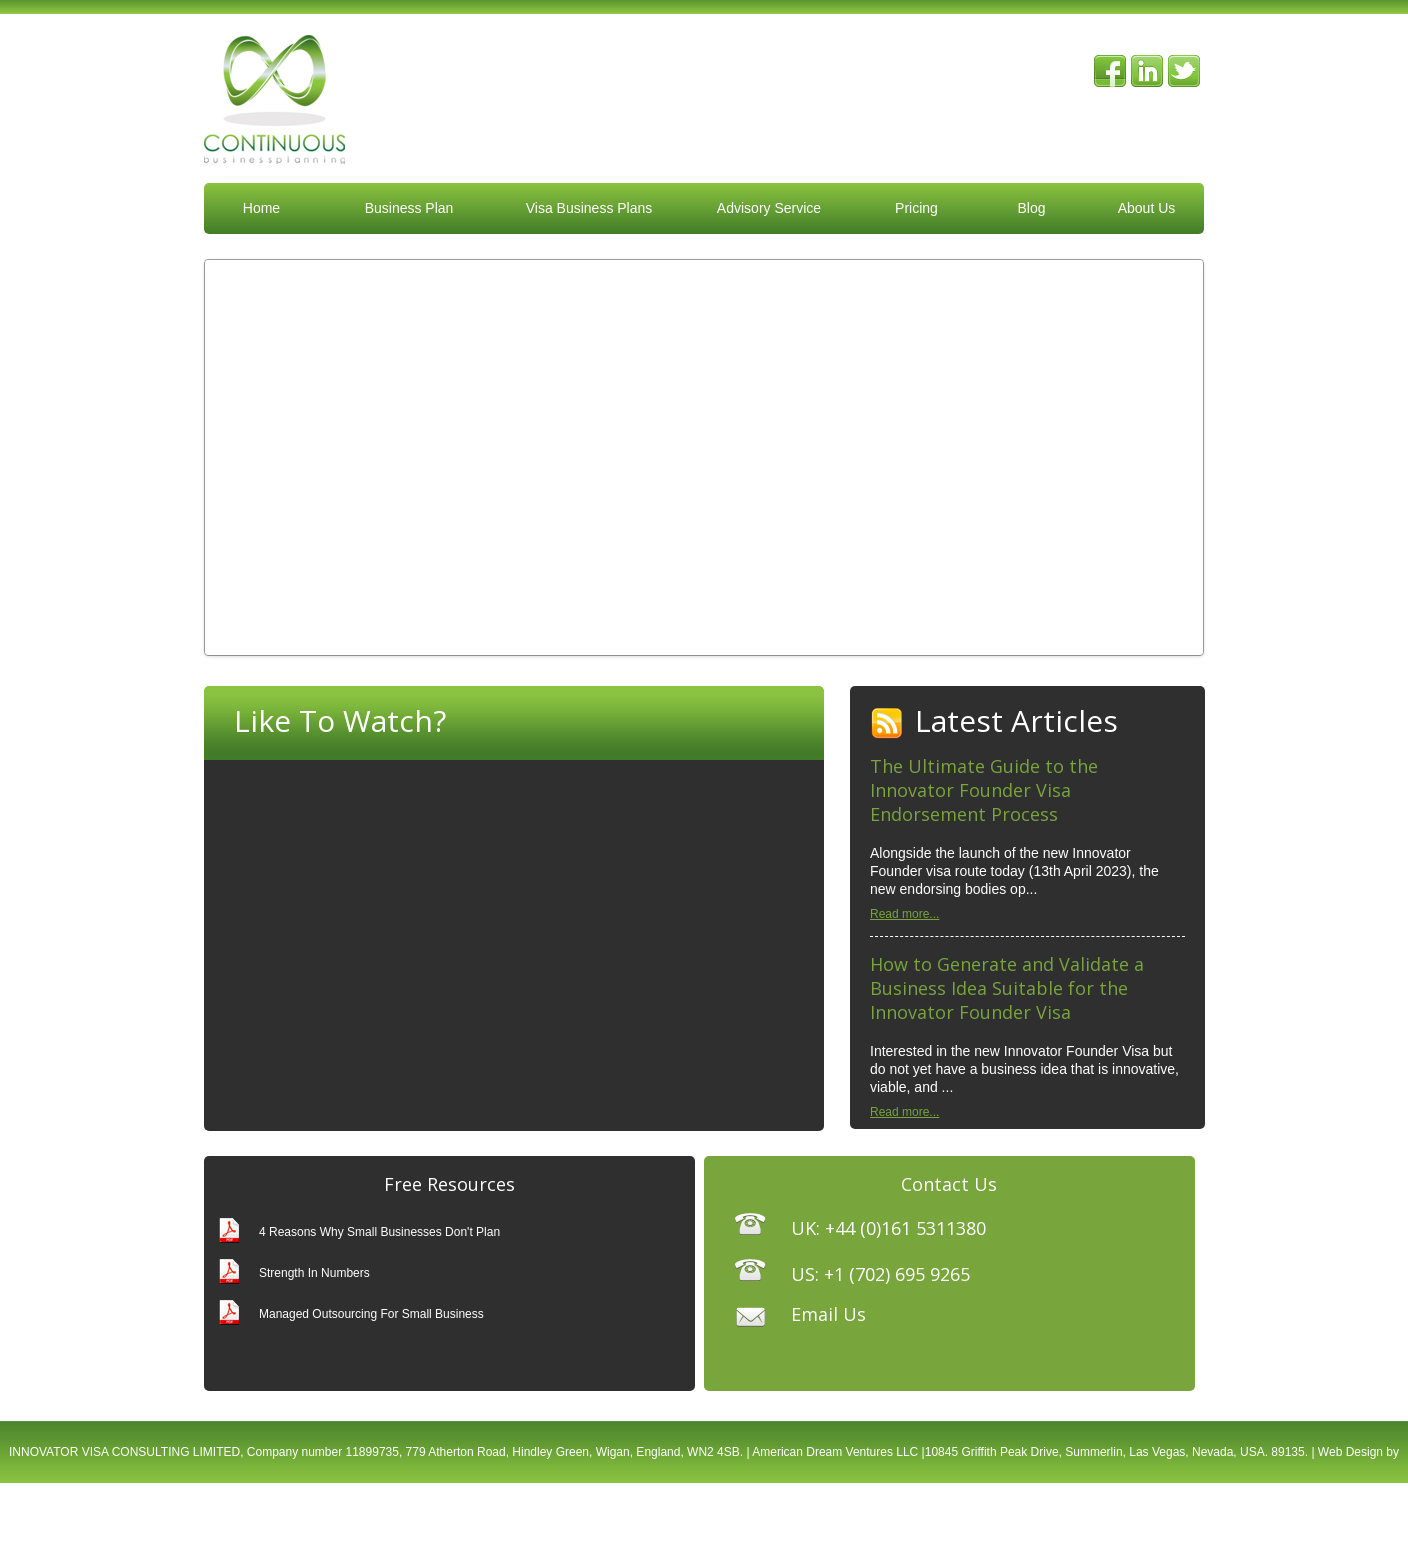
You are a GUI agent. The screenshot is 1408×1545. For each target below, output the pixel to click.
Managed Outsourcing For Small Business (371, 1314)
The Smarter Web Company (599, 1514)
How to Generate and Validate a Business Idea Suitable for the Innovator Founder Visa (1007, 988)
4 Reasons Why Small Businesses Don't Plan (379, 1232)
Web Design (1350, 1452)
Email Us (828, 1314)
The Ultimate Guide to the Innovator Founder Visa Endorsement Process (984, 790)
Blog (1031, 208)
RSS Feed (887, 723)
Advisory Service (769, 208)
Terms (700, 1514)
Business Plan (409, 208)
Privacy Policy (764, 1514)
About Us (1147, 208)
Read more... (904, 914)
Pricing (916, 208)
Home (261, 208)
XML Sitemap (847, 1514)
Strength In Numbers (314, 1273)
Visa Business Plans (589, 208)
